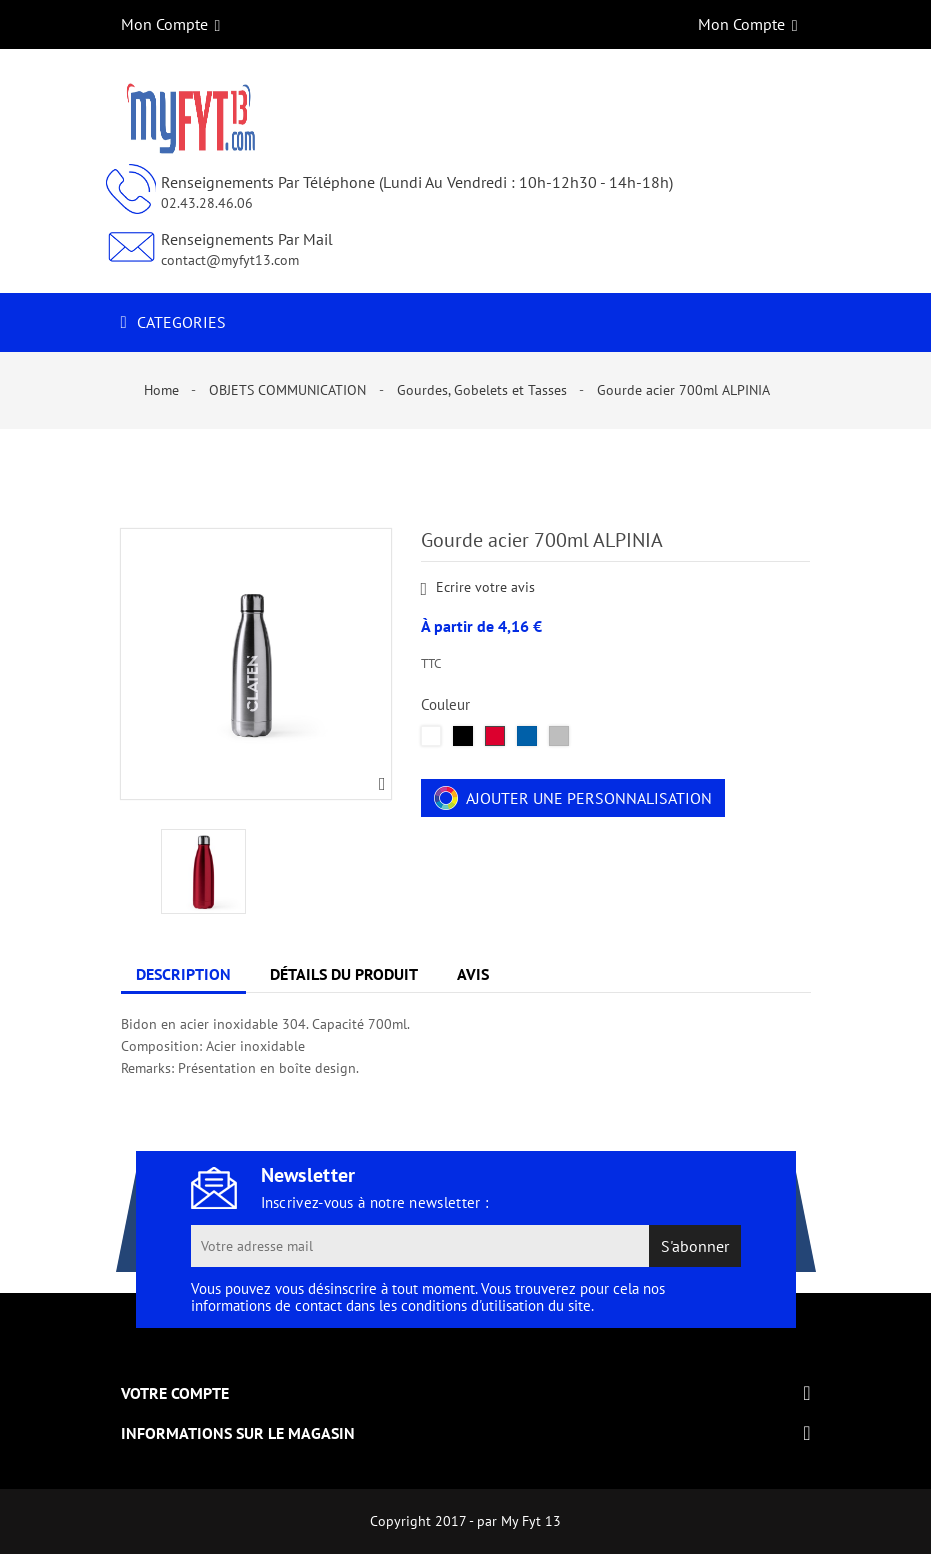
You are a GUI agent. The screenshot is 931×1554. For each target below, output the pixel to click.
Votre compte (175, 1393)
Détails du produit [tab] (344, 974)
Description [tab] (183, 974)
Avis (473, 974)
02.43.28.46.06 (207, 203)
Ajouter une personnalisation (573, 798)
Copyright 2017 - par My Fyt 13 (465, 1521)
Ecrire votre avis (478, 588)
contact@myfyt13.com (230, 260)
